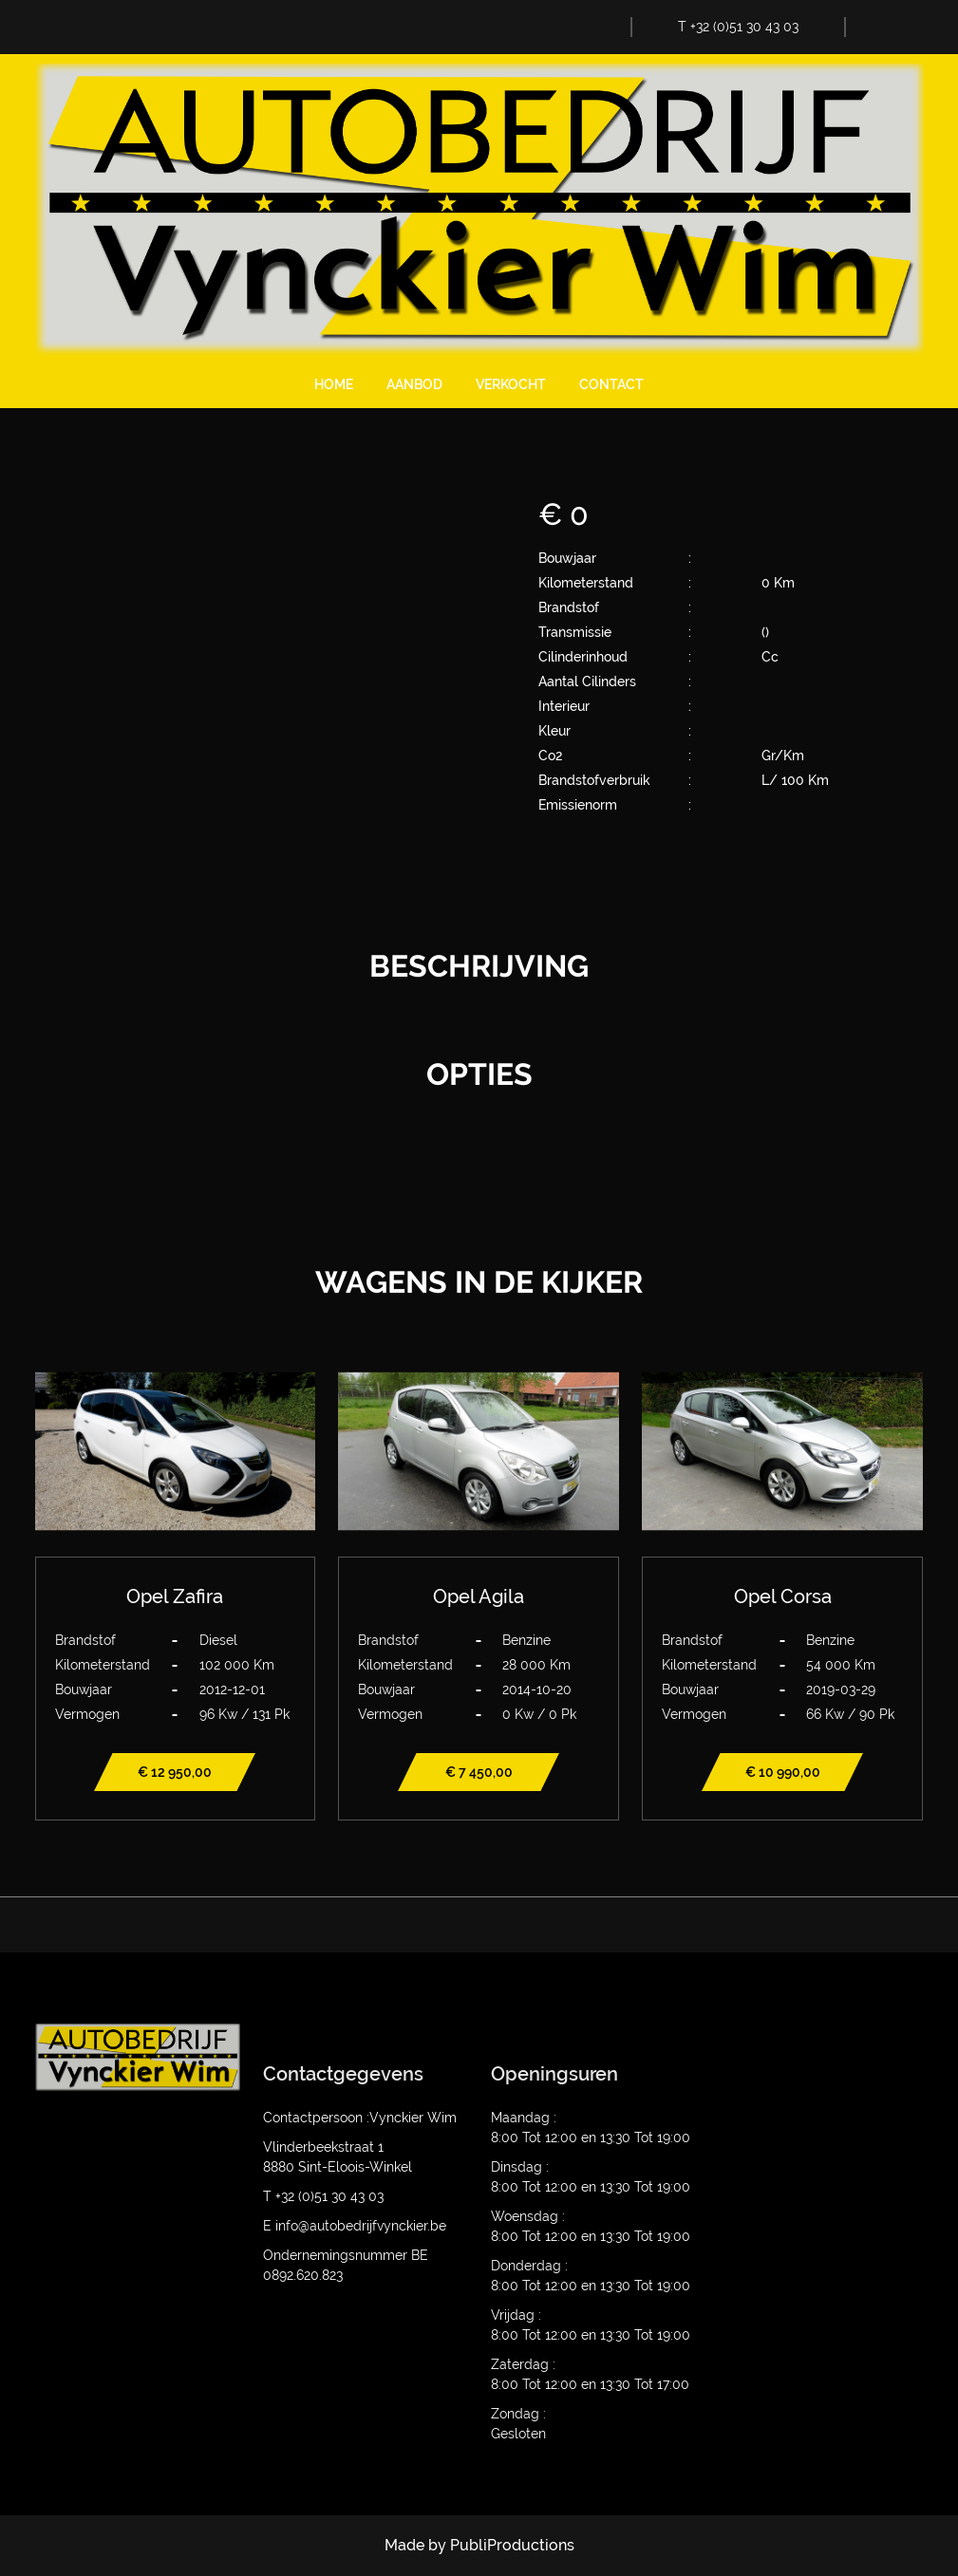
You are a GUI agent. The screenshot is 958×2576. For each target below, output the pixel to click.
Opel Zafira (174, 1596)
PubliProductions (512, 2545)
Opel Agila (478, 1596)
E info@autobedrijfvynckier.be (354, 2225)
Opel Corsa (783, 1596)
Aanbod (414, 384)
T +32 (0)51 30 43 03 (738, 26)
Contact (611, 384)
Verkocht (511, 384)
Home (333, 384)
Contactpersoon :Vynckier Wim (360, 2117)
